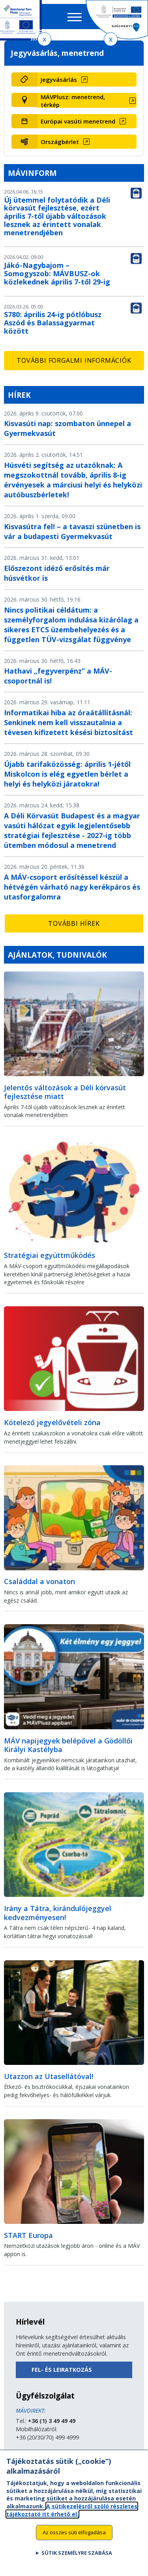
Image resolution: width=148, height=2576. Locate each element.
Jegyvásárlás (59, 79)
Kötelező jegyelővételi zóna (52, 1422)
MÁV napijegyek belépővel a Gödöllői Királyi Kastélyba (68, 1745)
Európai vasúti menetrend (78, 121)
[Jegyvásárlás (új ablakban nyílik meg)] (87, 79)
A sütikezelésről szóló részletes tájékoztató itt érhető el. (71, 2516)
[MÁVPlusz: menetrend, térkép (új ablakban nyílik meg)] (87, 100)
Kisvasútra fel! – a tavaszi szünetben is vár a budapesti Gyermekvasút (72, 531)
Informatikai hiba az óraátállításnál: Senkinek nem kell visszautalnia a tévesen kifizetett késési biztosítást (68, 722)
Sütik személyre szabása (76, 2558)
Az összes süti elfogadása (74, 2538)
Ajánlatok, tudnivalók (57, 954)
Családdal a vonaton (39, 1581)
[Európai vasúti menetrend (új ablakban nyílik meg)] (87, 121)
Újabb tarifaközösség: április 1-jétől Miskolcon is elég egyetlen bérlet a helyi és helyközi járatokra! (67, 773)
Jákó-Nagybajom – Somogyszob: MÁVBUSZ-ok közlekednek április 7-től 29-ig (57, 273)
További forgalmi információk (74, 360)
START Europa (28, 2235)
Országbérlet (60, 142)
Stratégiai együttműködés (49, 1255)
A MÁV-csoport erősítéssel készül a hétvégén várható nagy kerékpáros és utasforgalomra (72, 886)
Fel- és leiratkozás (62, 2369)
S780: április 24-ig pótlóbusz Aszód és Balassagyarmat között (52, 323)
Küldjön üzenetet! (38, 2454)
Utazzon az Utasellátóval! (48, 2076)
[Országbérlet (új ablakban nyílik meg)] (87, 141)
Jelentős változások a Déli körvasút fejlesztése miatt (65, 1092)
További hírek (73, 923)
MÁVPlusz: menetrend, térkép (73, 100)
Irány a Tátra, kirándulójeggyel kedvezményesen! (57, 1913)
